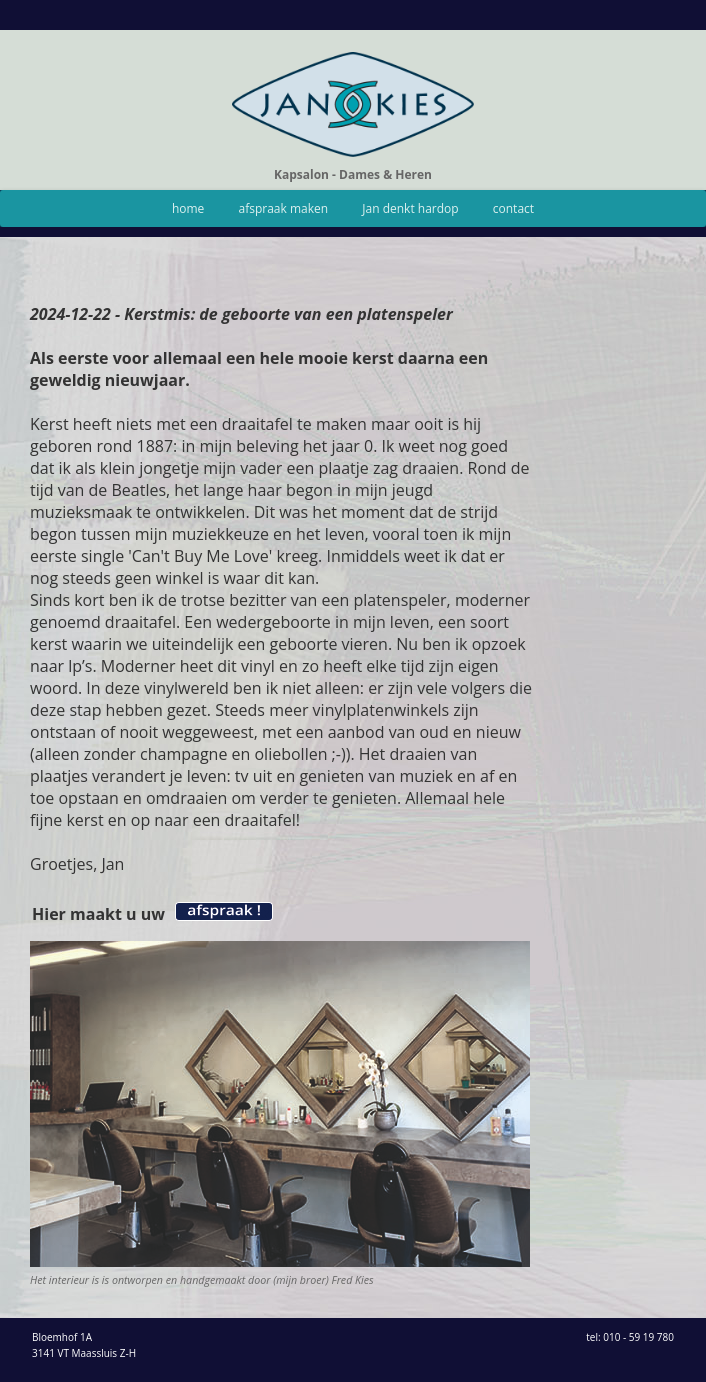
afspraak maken (284, 208)
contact (513, 208)
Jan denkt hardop (410, 208)
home (188, 208)
